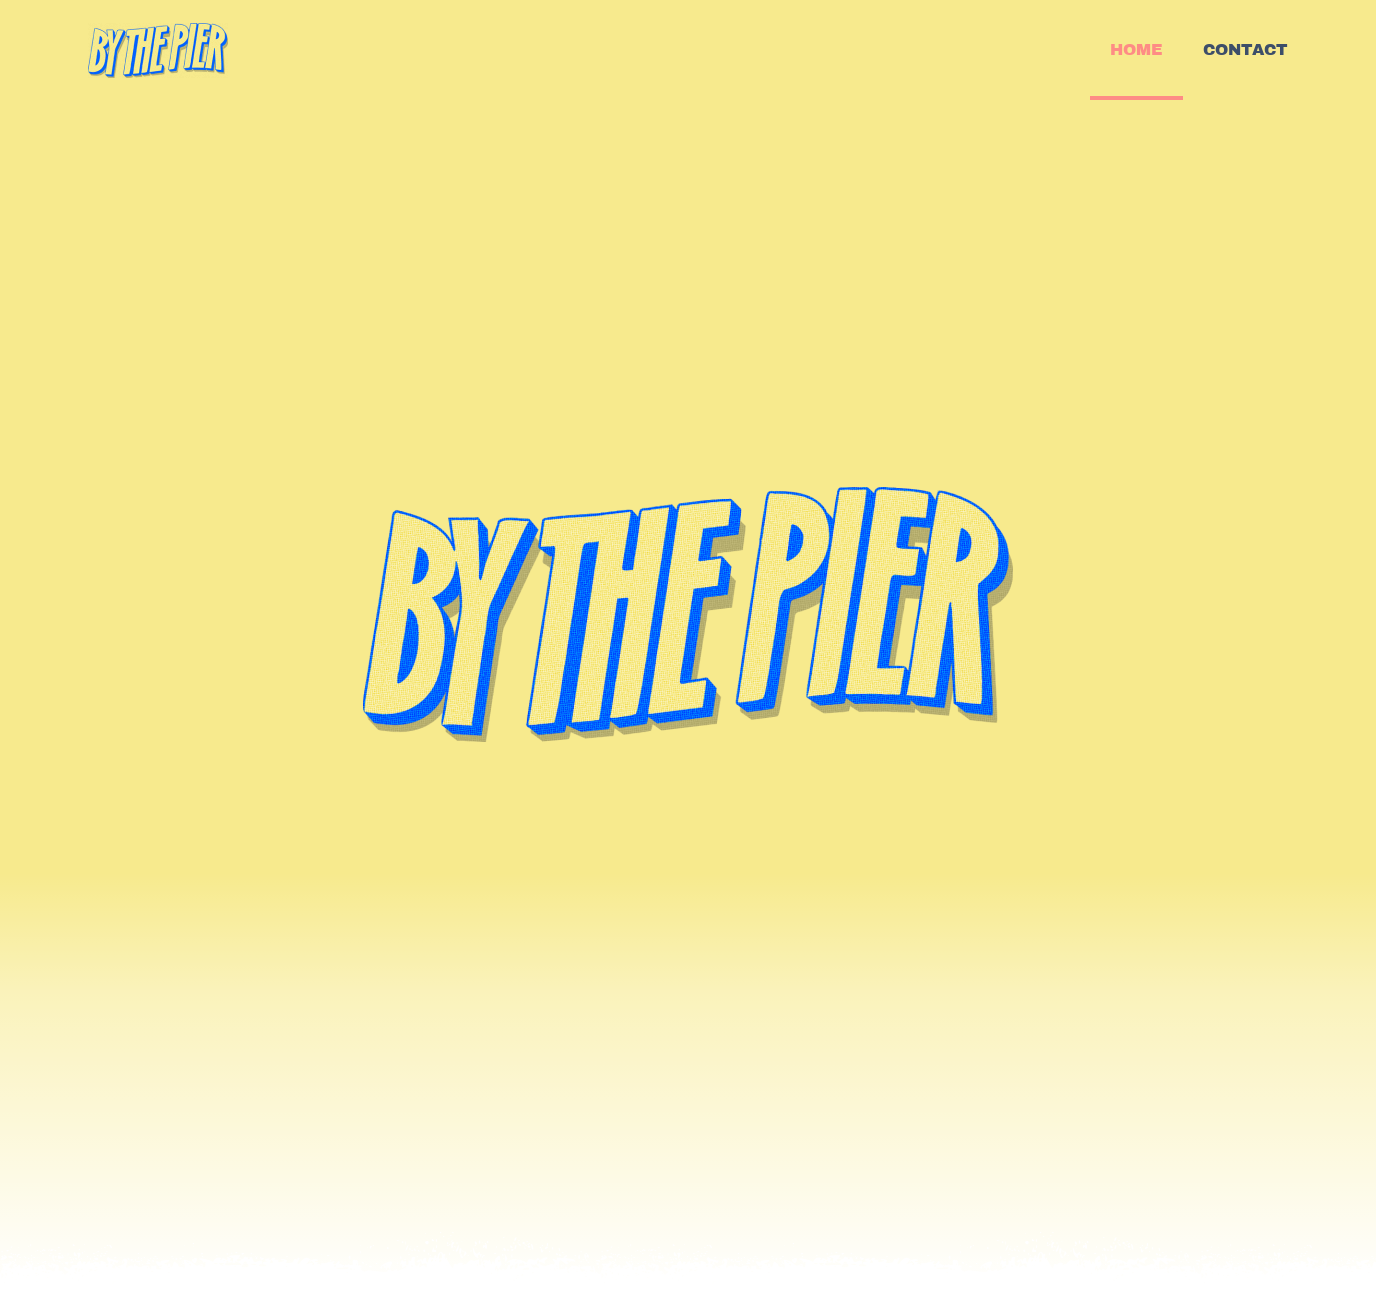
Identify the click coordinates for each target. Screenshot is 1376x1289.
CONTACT (1245, 49)
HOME (1136, 49)
